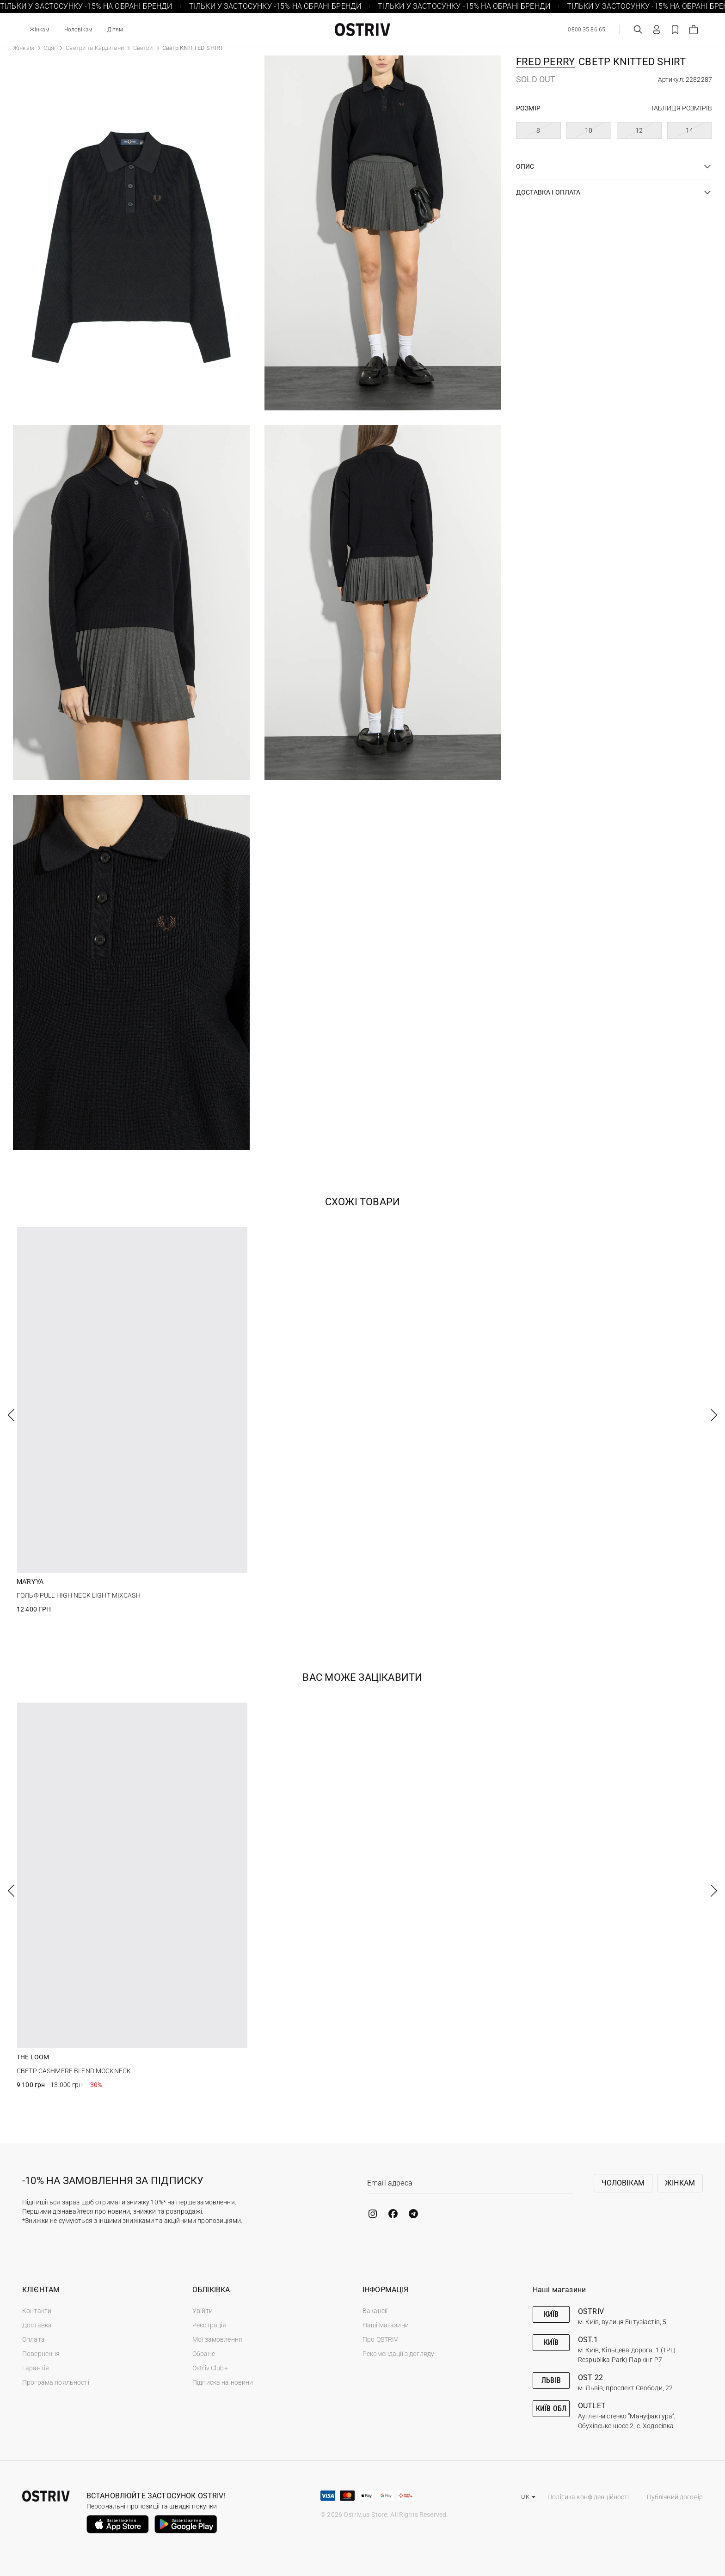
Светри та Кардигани (94, 47)
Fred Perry (545, 61)
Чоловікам (78, 29)
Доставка (37, 2325)
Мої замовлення (217, 2339)
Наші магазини (385, 2325)
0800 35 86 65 (586, 29)
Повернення (41, 2353)
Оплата (33, 2339)
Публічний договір (675, 2497)
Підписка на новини (222, 2382)
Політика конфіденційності (588, 2497)
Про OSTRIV (380, 2339)
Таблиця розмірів (681, 108)
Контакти (36, 2310)
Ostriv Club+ (210, 2368)
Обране (203, 2353)
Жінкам (39, 29)
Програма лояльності (55, 2382)
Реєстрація (209, 2325)
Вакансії (374, 2310)
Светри (143, 47)
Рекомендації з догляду (398, 2353)
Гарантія (35, 2368)
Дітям (115, 29)
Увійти (202, 2310)
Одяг (50, 47)
